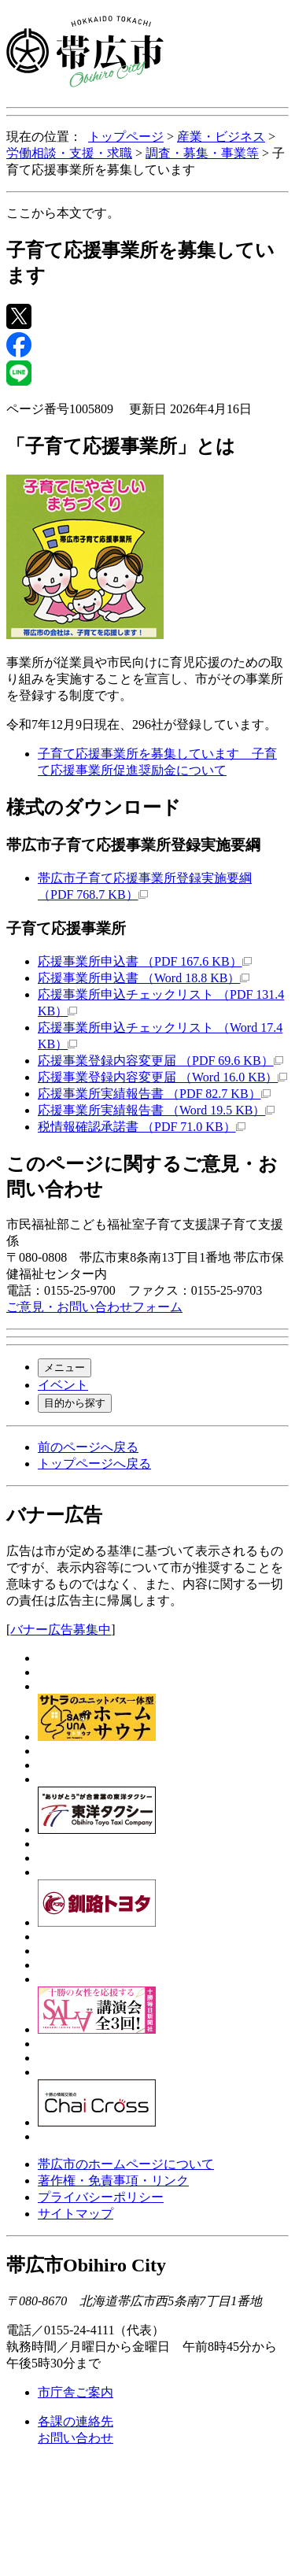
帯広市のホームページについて (126, 2164)
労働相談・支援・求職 (69, 153)
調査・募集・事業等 (202, 153)
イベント (63, 1384)
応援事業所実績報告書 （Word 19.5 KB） (156, 1110)
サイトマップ (75, 2213)
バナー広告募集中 (60, 1629)
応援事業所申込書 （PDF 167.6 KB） (145, 961)
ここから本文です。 (63, 213)
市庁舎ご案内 (75, 2392)
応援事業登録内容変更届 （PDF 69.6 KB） (160, 1060)
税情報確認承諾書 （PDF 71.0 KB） (141, 1126)
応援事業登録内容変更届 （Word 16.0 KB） (162, 1077)
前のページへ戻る (88, 1447)
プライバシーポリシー (101, 2197)
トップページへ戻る (94, 1463)
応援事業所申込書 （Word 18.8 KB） (143, 978)
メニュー (64, 1367)
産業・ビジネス (221, 136)
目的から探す (74, 1403)
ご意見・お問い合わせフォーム (94, 1307)
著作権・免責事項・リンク (113, 2180)
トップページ (126, 136)
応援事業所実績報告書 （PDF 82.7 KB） (154, 1093)
